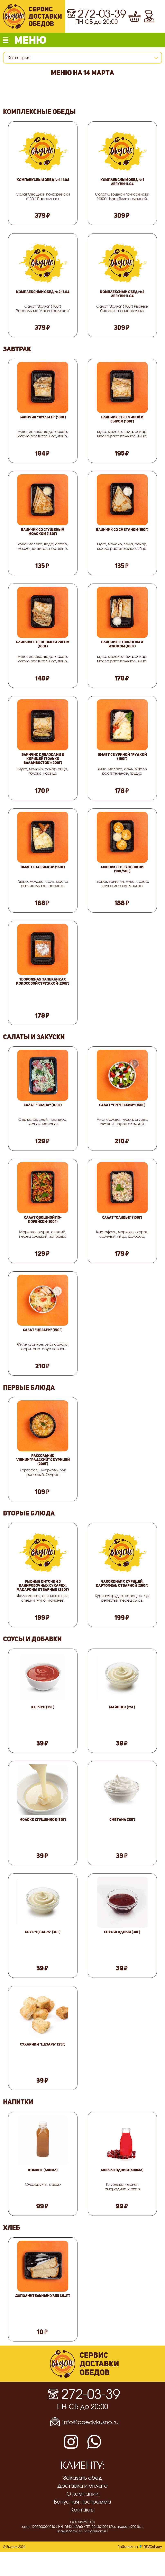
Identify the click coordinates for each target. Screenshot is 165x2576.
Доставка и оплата (82, 2510)
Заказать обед (82, 2502)
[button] (82, 40)
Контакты (82, 2533)
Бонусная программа (82, 2526)
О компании (82, 2518)
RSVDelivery (151, 2571)
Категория (19, 57)
